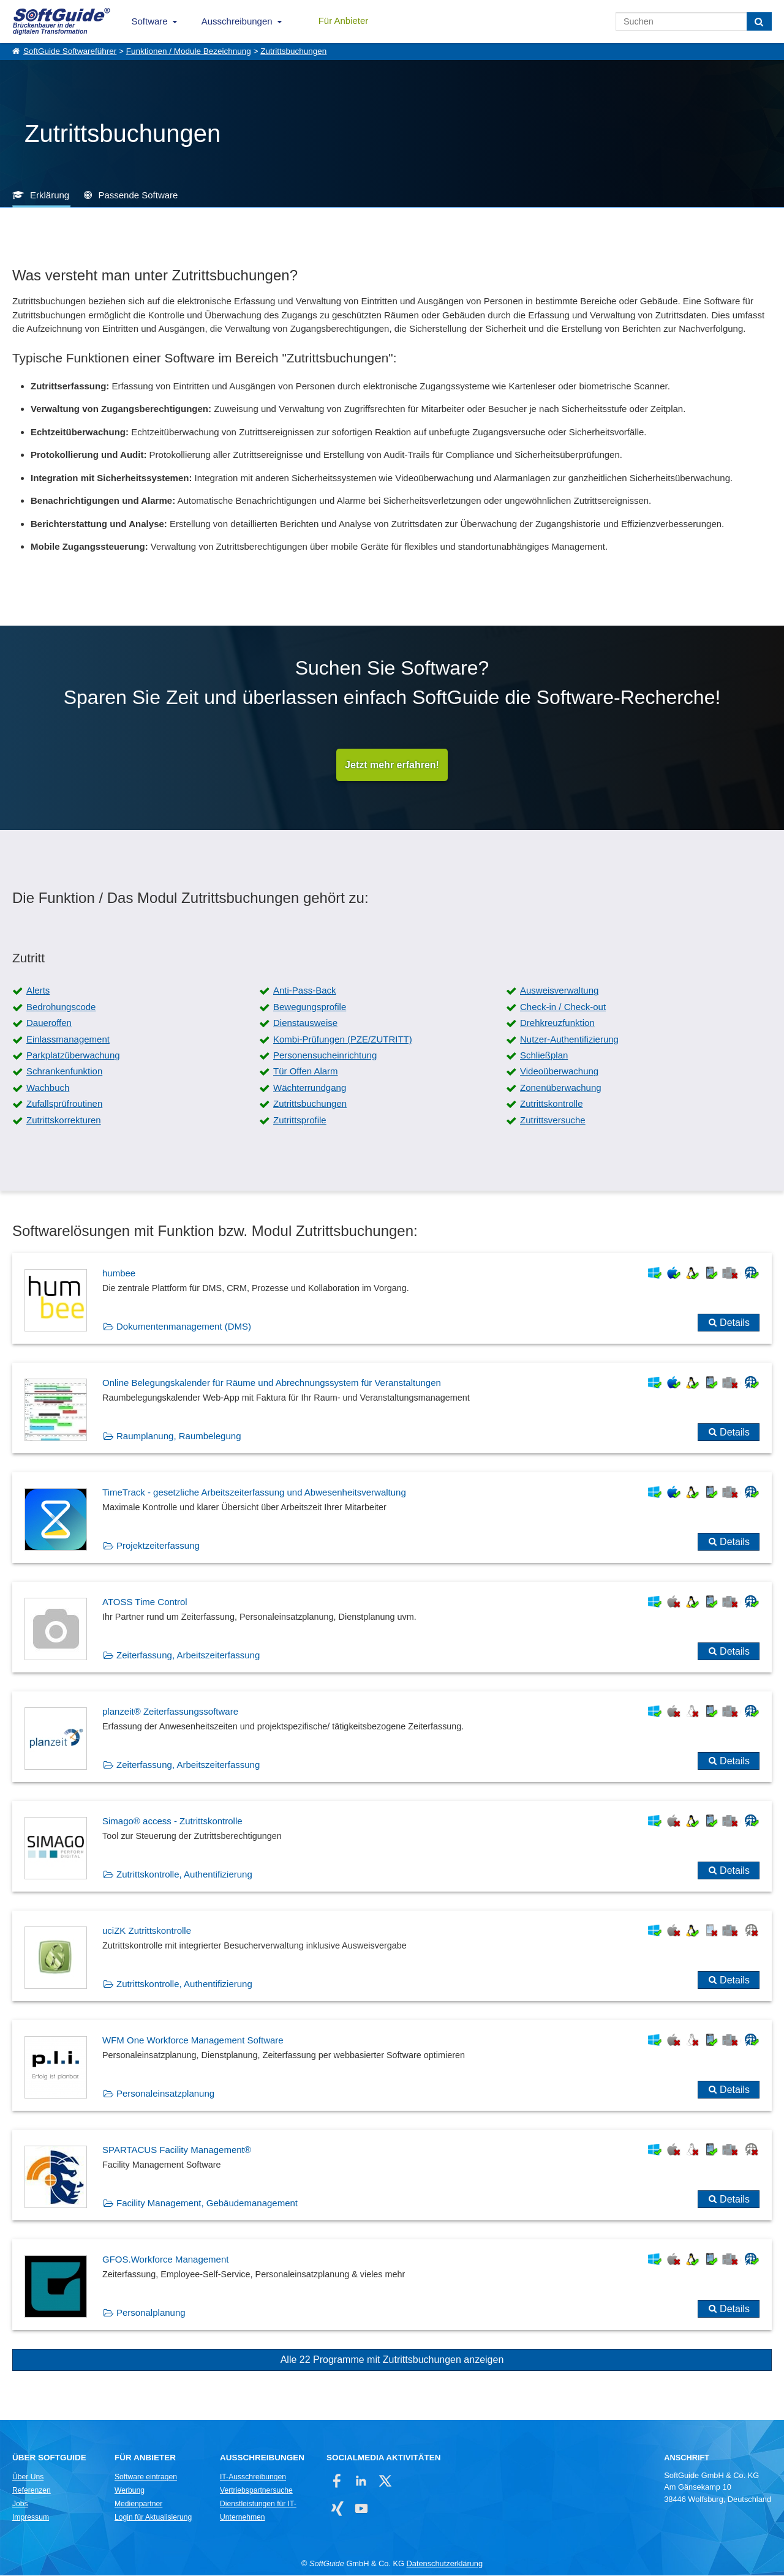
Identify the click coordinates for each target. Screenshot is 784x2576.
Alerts (38, 991)
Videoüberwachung (559, 1071)
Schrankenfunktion (64, 1071)
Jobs (20, 2504)
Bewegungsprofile (309, 1007)
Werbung (130, 2491)
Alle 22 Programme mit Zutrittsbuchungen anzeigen (392, 2360)
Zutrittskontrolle (551, 1104)
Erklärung (49, 195)
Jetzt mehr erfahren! (392, 765)
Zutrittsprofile (299, 1120)
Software (150, 21)
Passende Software (138, 195)
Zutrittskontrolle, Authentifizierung (184, 1875)
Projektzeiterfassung (158, 1546)
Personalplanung (151, 2313)
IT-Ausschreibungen (253, 2477)
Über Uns (27, 2477)
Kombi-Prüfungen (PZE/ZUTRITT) (342, 1040)
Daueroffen (49, 1023)
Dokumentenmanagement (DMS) (183, 1327)
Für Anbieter (343, 20)
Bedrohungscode (61, 1007)
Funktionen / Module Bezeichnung (188, 51)
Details (735, 1323)
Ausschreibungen (237, 21)
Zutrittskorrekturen (63, 1120)
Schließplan (544, 1055)
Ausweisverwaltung (559, 991)
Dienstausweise (305, 1023)
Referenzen (31, 2491)
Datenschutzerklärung (445, 2564)
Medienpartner (138, 2504)
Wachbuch (47, 1088)
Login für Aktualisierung (153, 2518)
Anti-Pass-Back (304, 991)
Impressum (30, 2518)
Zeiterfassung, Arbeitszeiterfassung (188, 1655)
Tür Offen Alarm (305, 1071)
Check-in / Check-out (563, 1007)
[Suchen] (759, 21)
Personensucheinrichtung (325, 1055)
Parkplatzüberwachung (73, 1055)
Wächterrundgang (309, 1088)
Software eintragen (146, 2477)
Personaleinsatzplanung (165, 2094)
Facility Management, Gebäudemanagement (207, 2203)
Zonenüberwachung (560, 1088)
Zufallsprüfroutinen (64, 1104)
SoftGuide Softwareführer (69, 51)
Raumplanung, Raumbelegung (178, 1436)
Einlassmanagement (68, 1040)
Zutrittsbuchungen (293, 51)
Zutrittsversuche (553, 1120)
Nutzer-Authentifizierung (569, 1040)
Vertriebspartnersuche (256, 2491)
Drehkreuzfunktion (557, 1023)
